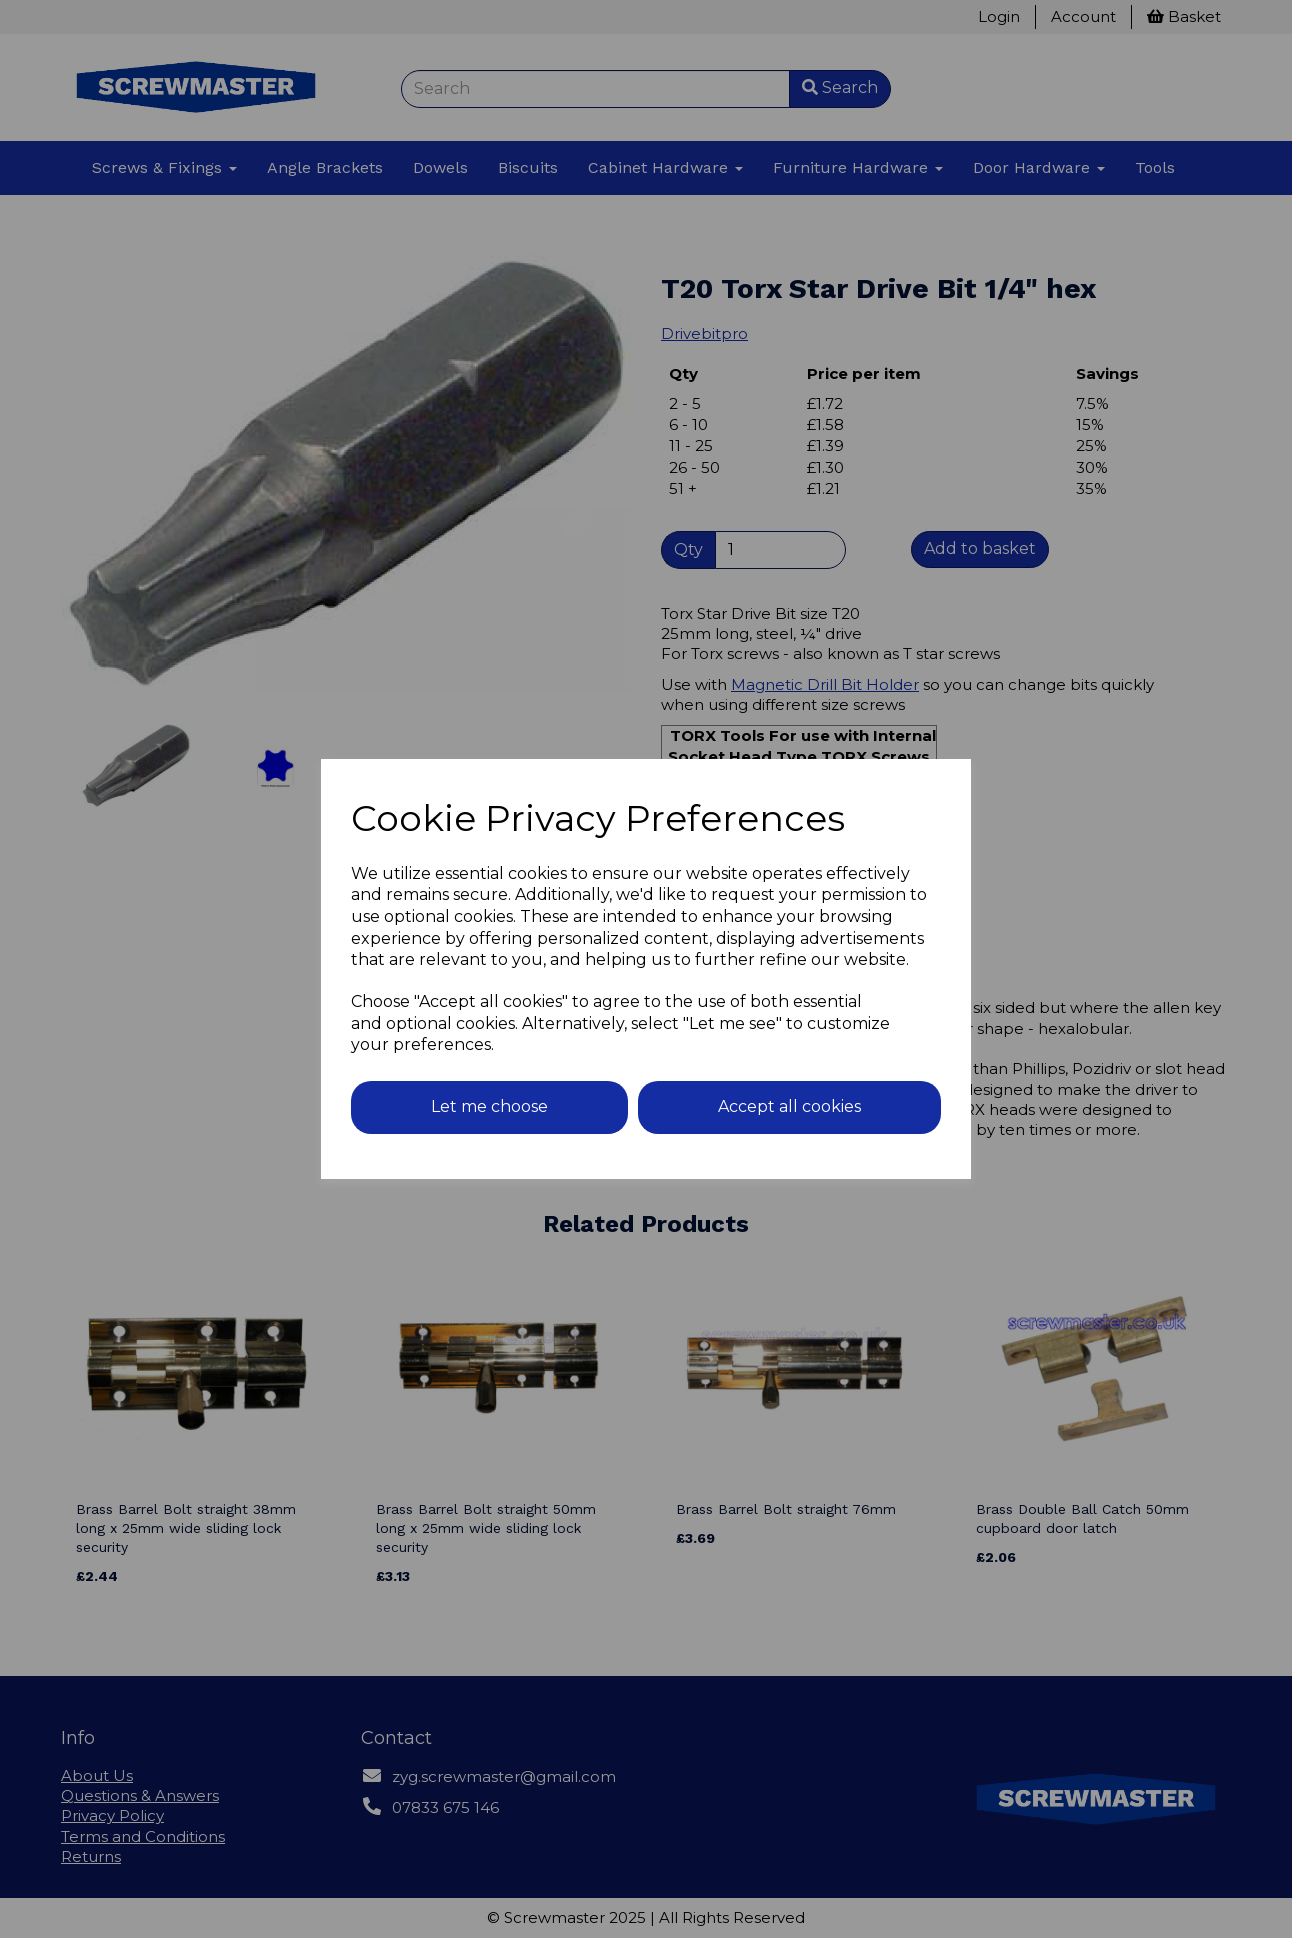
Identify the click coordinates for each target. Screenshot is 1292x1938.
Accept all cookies (789, 1106)
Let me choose (489, 1106)
